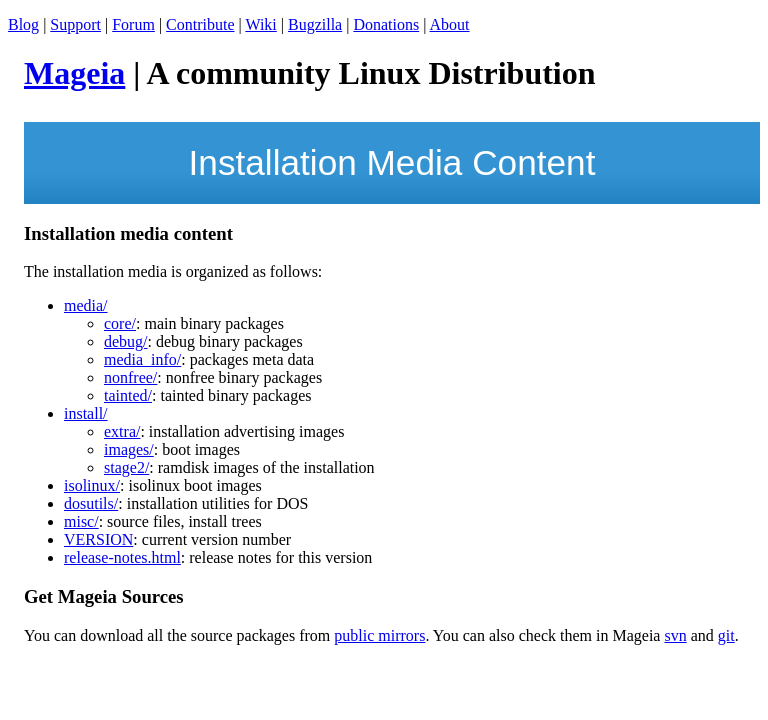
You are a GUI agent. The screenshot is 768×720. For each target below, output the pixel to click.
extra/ (122, 431)
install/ (86, 413)
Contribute (200, 24)
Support (75, 24)
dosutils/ (91, 503)
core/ (120, 323)
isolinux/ (92, 485)
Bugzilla (315, 24)
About (450, 24)
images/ (129, 449)
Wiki (260, 24)
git (726, 635)
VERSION (98, 539)
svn (675, 635)
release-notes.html (122, 557)
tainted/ (128, 395)
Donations (386, 24)
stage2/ (126, 467)
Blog (23, 24)
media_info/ (142, 359)
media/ (86, 305)
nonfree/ (130, 377)
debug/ (126, 341)
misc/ (81, 521)
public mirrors (379, 635)
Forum (133, 24)
